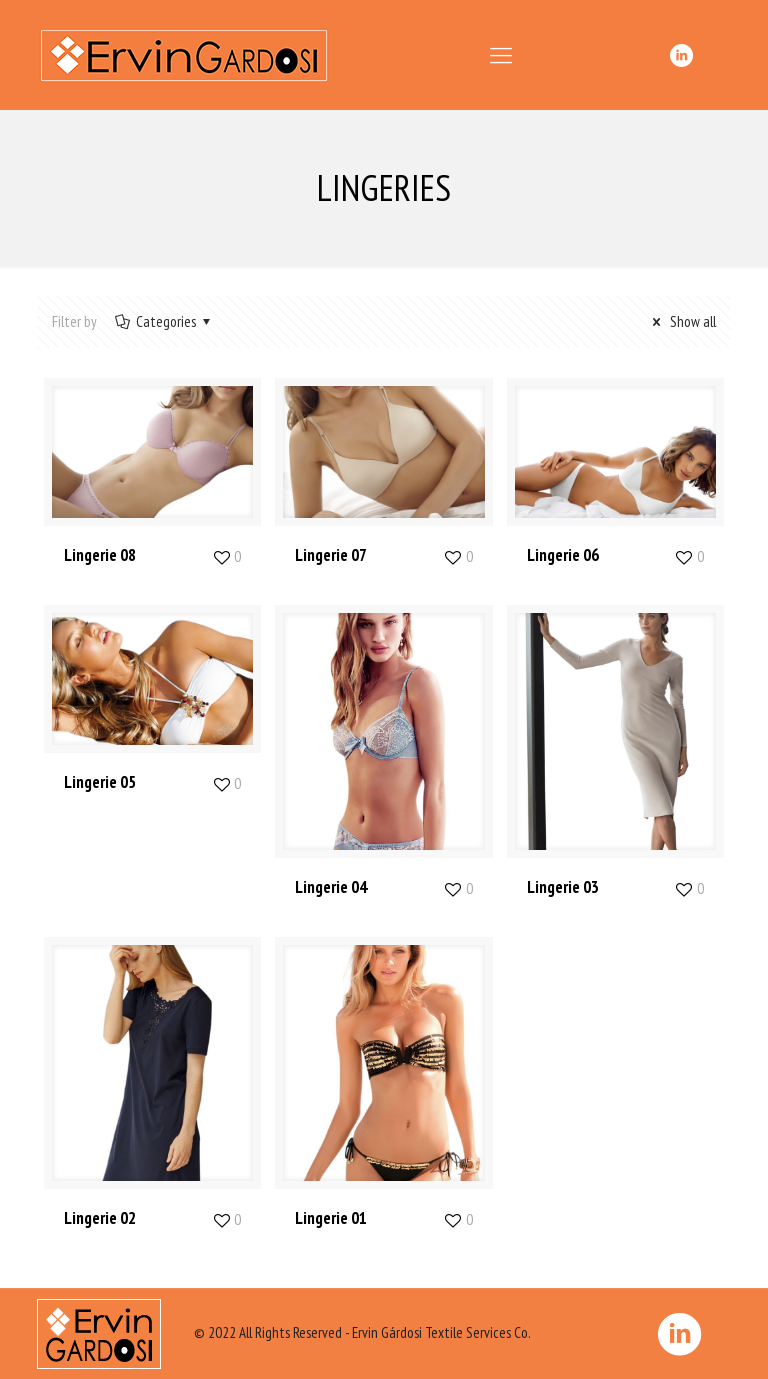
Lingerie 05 (100, 782)
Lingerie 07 (331, 555)
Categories (164, 321)
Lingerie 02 (100, 1218)
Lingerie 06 (563, 555)
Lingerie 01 (331, 1218)
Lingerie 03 (563, 887)
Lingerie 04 (331, 887)
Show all (681, 321)
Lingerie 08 (100, 555)
